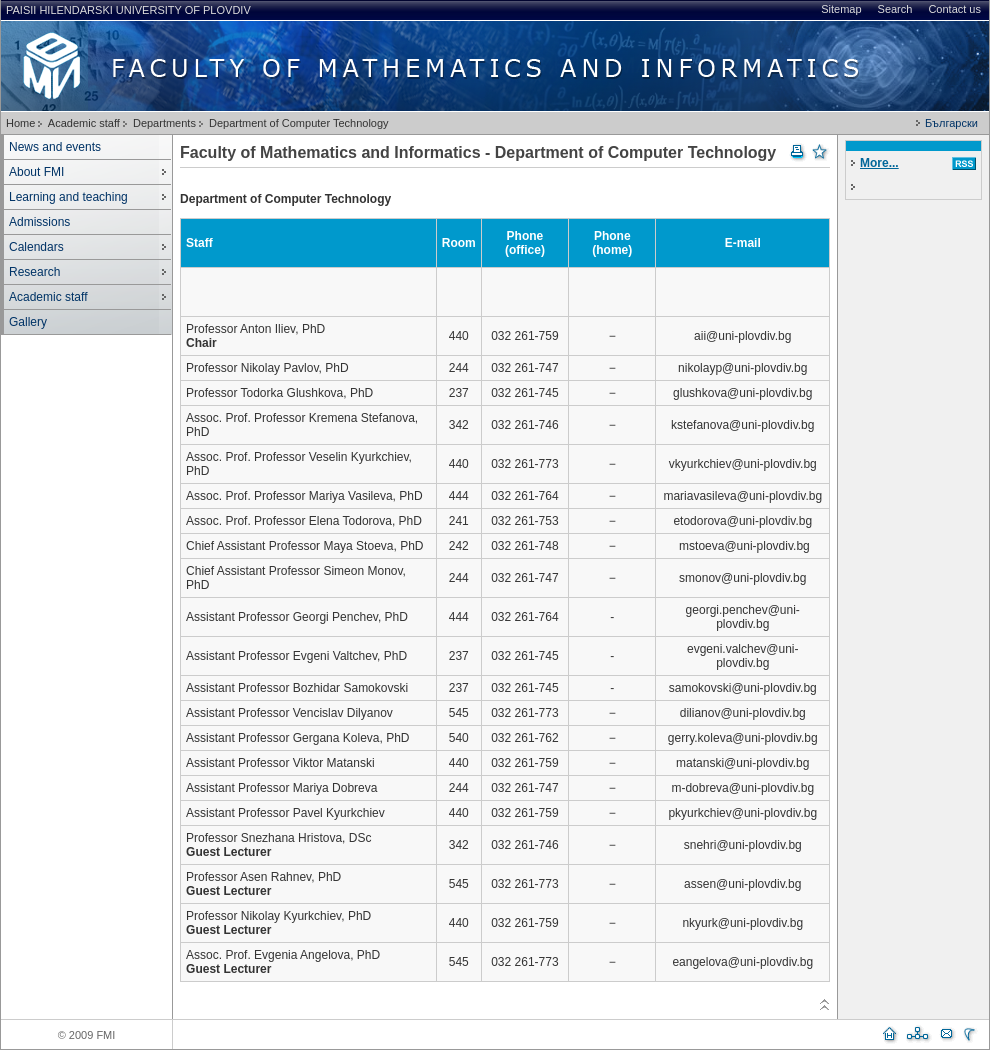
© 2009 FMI (87, 1035)
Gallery (28, 322)
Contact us (954, 9)
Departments (164, 123)
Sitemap (841, 9)
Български (951, 123)
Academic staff (84, 123)
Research (34, 272)
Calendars (36, 247)
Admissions (39, 222)
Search (895, 9)
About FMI (36, 172)
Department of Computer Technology (299, 123)
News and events (55, 147)
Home (20, 123)
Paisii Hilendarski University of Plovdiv (128, 10)
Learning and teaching (68, 197)
